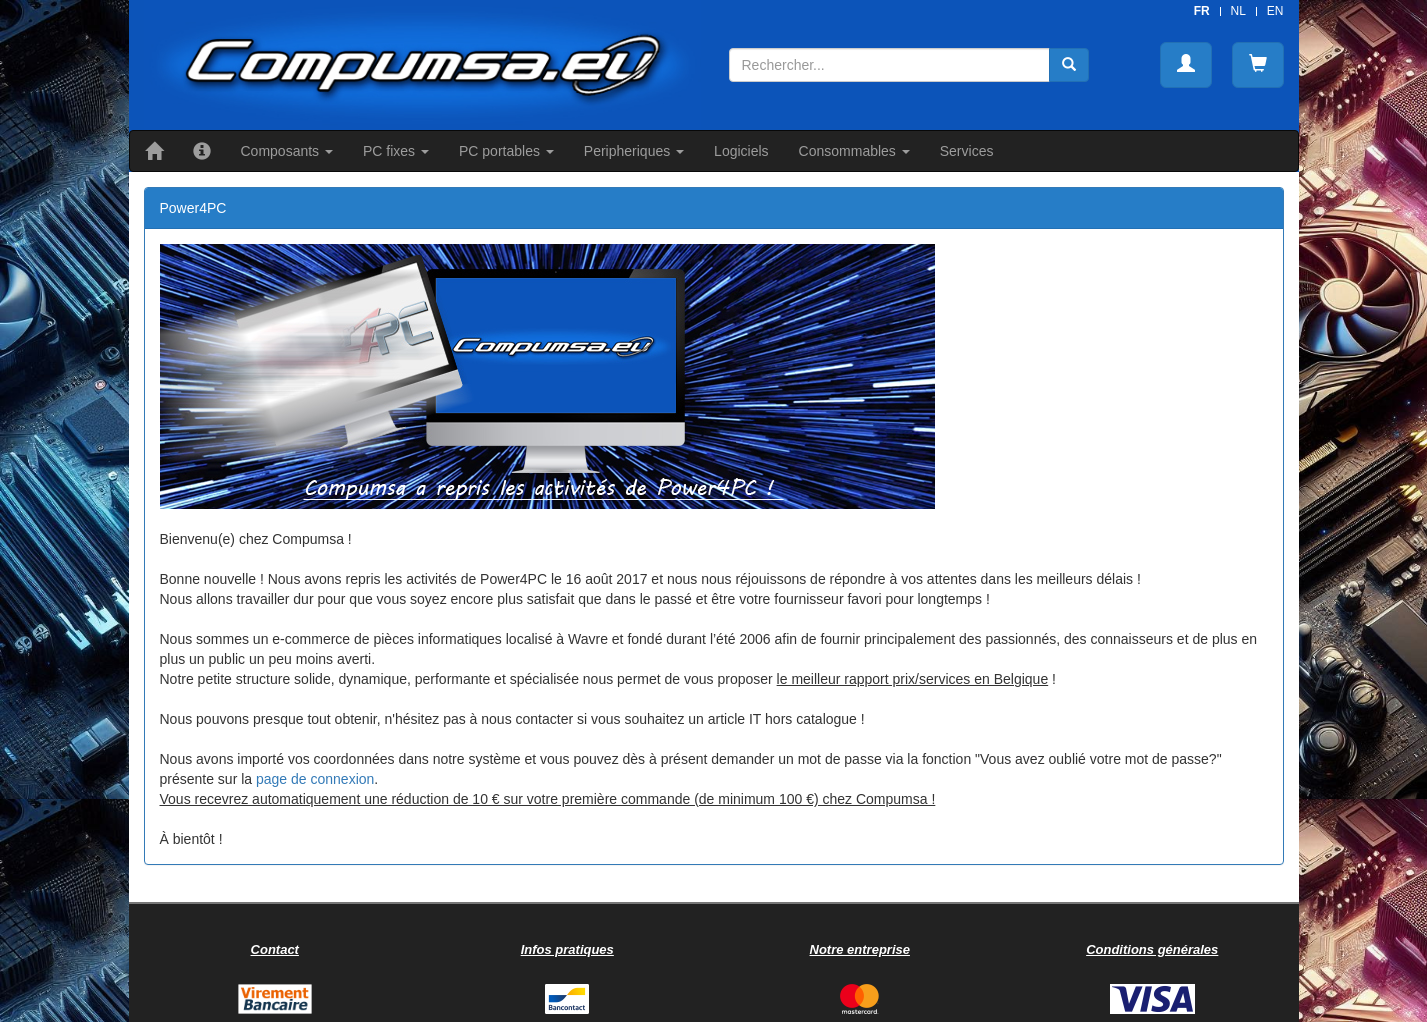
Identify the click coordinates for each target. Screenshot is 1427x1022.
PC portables (506, 151)
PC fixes (396, 151)
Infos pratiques (567, 949)
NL (1238, 11)
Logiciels (741, 151)
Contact (275, 949)
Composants (287, 151)
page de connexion (315, 779)
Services (967, 151)
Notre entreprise (860, 949)
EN (1275, 11)
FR (1202, 11)
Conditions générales (1152, 949)
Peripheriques (634, 151)
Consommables (854, 151)
